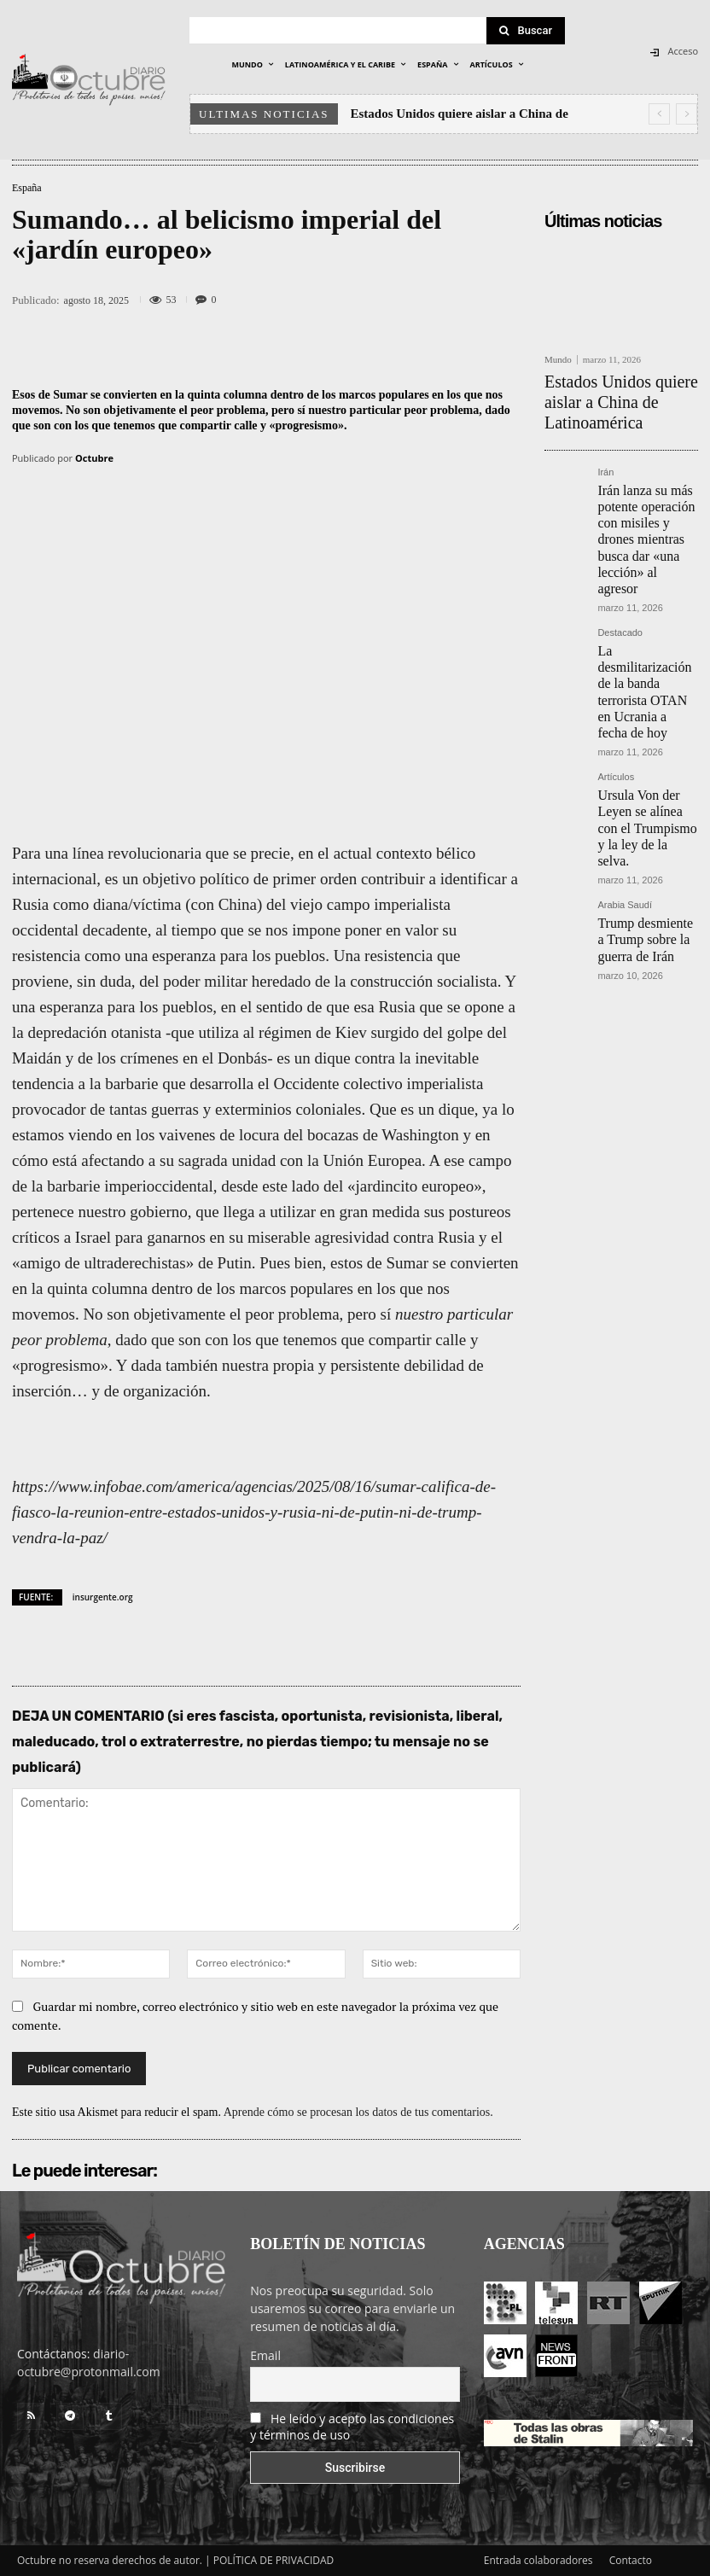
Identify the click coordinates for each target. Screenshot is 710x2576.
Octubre (94, 458)
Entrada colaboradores (538, 2560)
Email (265, 2355)
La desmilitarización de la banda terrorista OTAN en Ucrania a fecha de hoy (645, 581)
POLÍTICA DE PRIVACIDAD (274, 2560)
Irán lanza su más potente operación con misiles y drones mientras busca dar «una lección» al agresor (646, 479)
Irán (605, 439)
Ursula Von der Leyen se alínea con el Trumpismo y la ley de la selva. (643, 676)
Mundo (558, 359)
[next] (686, 114)
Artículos (615, 642)
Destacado (620, 546)
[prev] (659, 114)
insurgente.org (103, 1597)
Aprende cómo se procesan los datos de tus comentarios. (358, 2112)
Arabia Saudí (624, 737)
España (27, 188)
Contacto (630, 2560)
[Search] (525, 30)
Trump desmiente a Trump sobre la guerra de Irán (643, 765)
